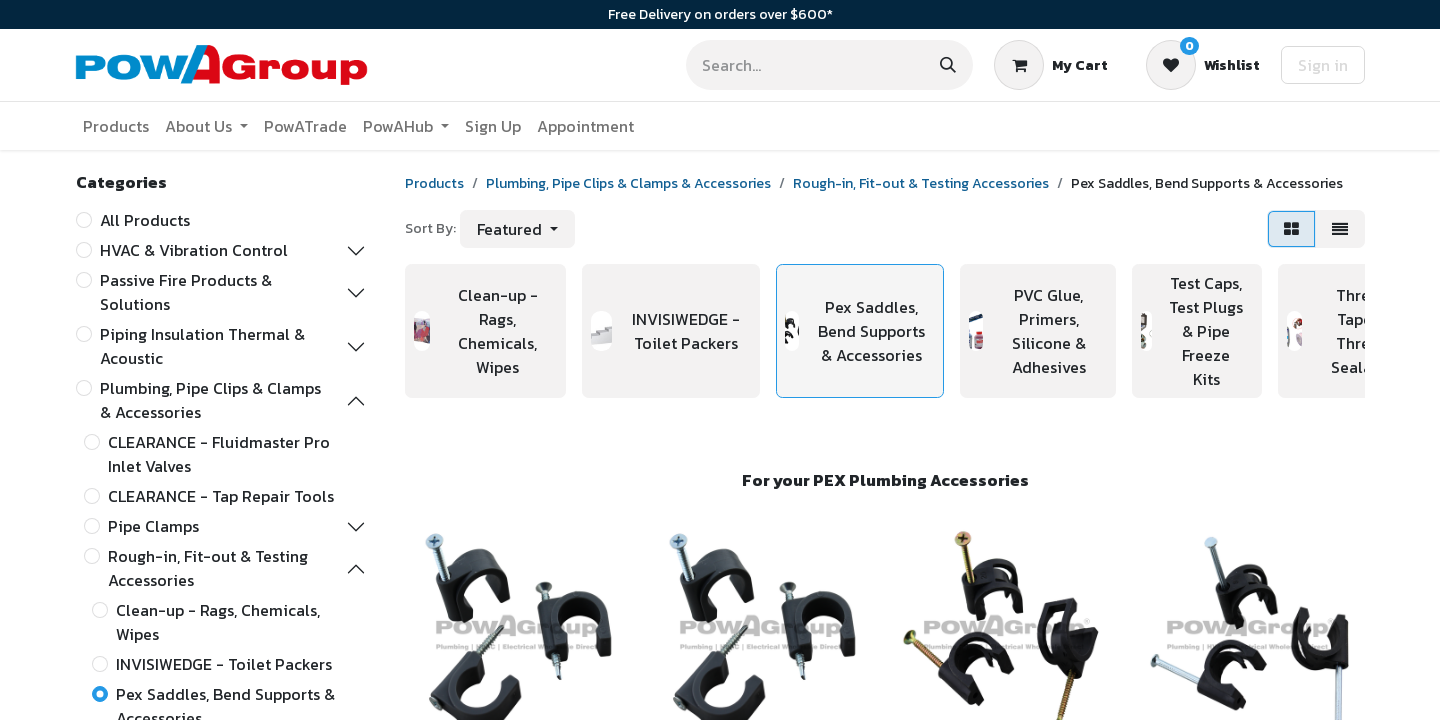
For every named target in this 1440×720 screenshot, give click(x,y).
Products (434, 183)
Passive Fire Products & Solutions (186, 292)
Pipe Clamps (153, 526)
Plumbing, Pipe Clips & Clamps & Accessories (210, 400)
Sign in (1323, 65)
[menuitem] (116, 126)
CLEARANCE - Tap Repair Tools (221, 496)
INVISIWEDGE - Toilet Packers (224, 664)
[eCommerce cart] (1051, 65)
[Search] (948, 65)
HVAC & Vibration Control (194, 250)
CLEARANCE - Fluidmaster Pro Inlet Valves (219, 454)
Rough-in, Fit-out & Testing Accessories (208, 568)
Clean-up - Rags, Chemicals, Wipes (218, 622)
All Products (145, 220)
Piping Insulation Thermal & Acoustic (202, 346)
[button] (517, 229)
